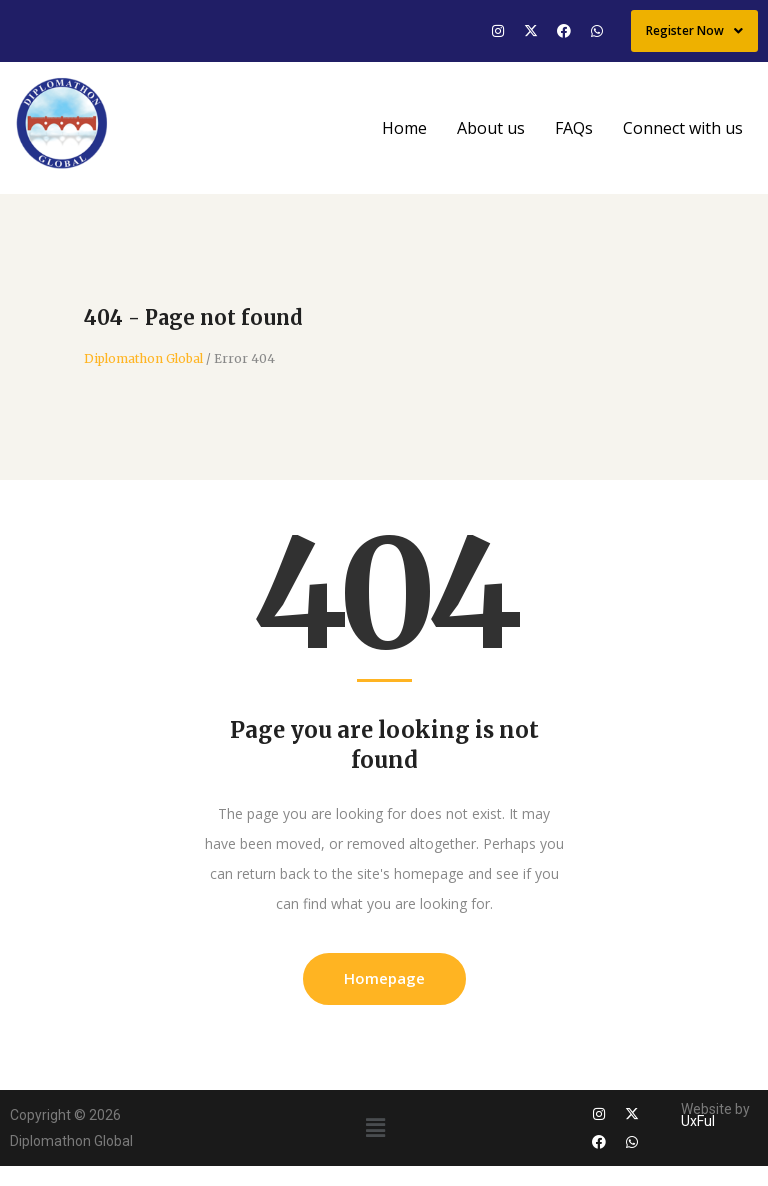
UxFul (698, 1121)
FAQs (574, 128)
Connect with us (683, 128)
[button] (375, 1127)
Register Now (694, 30)
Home (404, 128)
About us (491, 128)
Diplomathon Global (143, 359)
